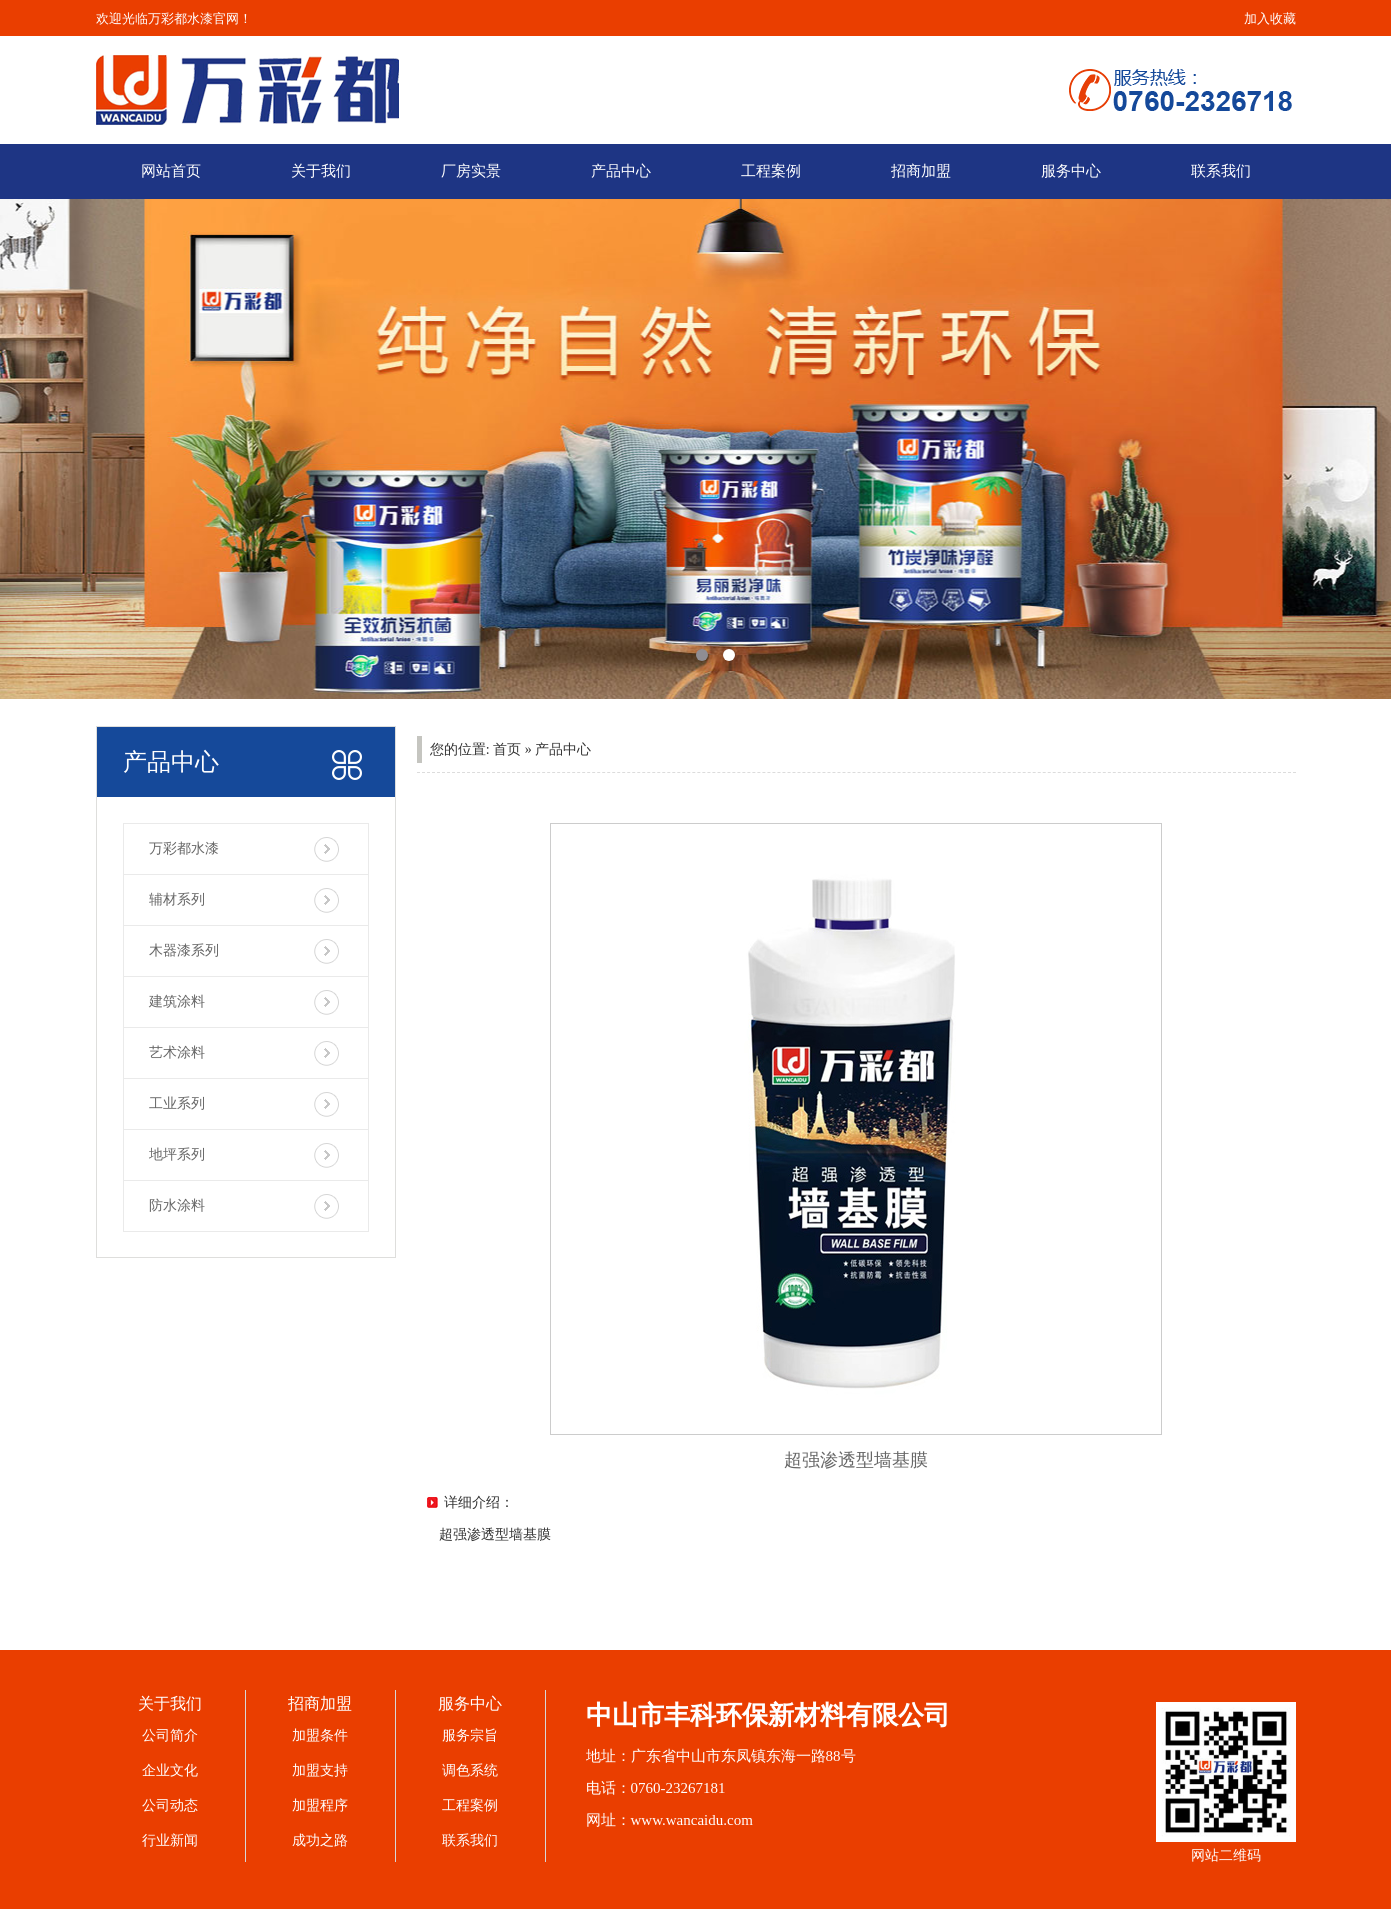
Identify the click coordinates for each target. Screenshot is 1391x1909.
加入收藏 (1270, 18)
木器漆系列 (184, 950)
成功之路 (320, 1840)
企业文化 (170, 1770)
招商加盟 (921, 171)
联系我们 (1221, 171)
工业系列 (177, 1103)
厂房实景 (471, 171)
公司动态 (170, 1805)
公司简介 (170, 1735)
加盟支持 (320, 1770)
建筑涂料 (177, 1001)
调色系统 (470, 1770)
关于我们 (321, 171)
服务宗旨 (470, 1735)
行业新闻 (170, 1840)
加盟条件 (320, 1735)
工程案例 (771, 171)
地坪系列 (177, 1154)
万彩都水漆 (184, 848)
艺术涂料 (177, 1052)
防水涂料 (177, 1205)
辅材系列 (177, 899)
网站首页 (171, 171)
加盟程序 (320, 1805)
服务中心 (1071, 171)
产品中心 (621, 171)
